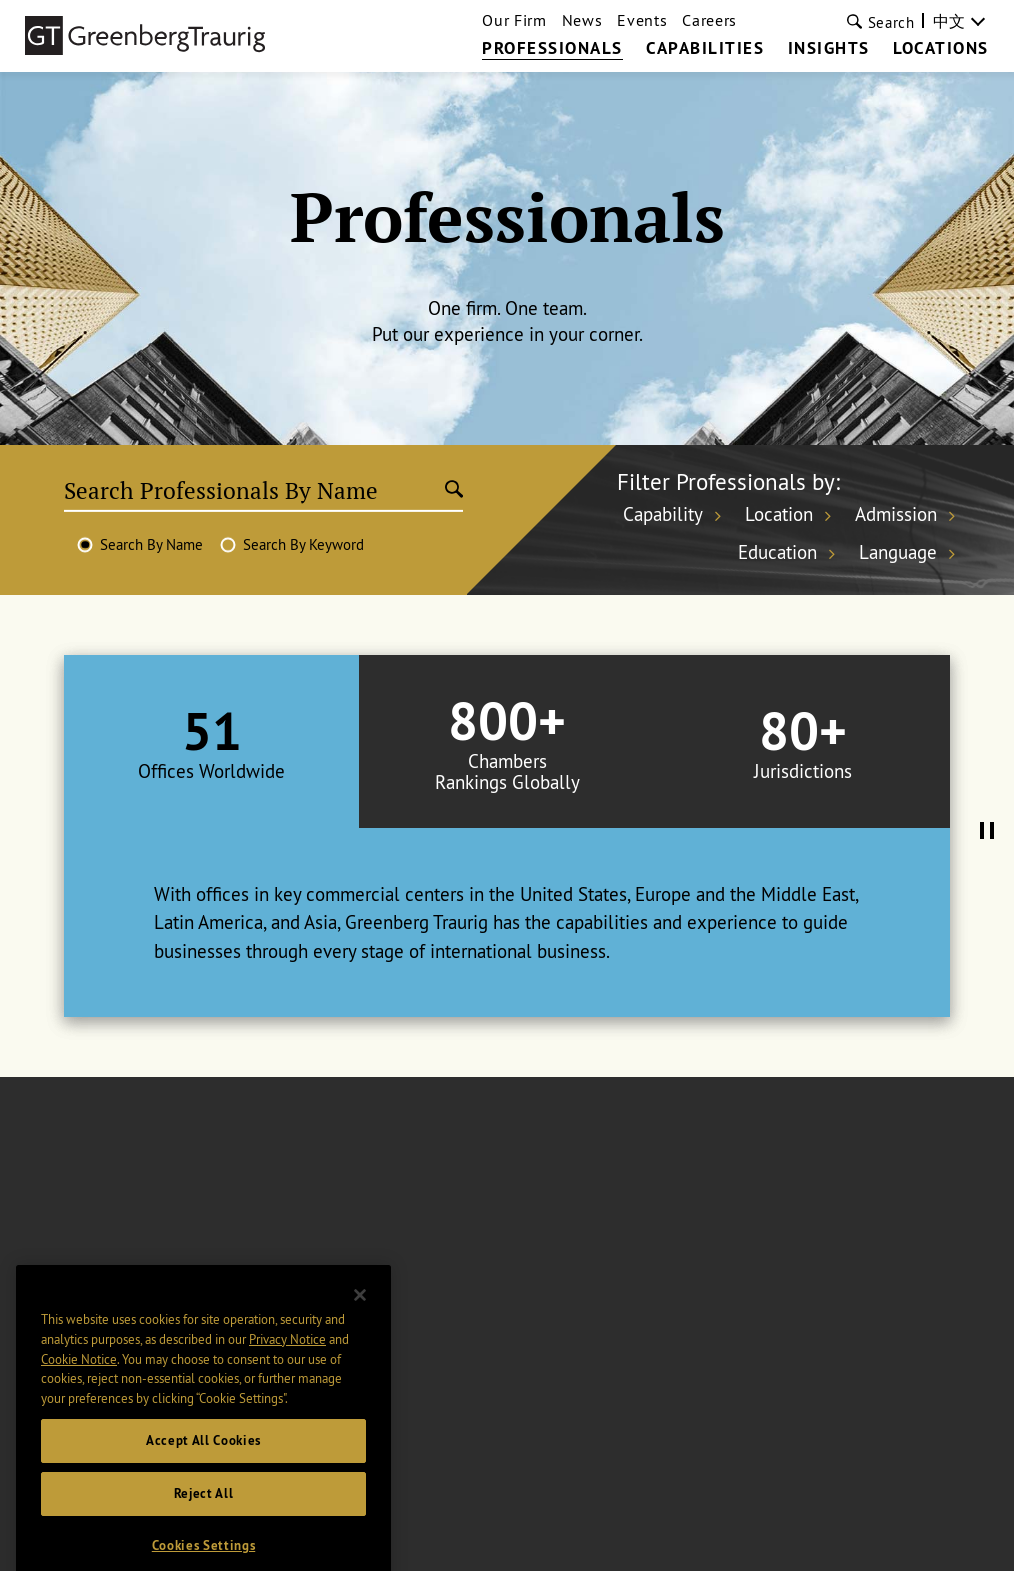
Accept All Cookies (203, 1479)
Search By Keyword (303, 544)
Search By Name (151, 544)
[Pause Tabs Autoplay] (987, 832)
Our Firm (514, 20)
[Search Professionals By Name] (254, 491)
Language (898, 551)
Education (777, 551)
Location (779, 514)
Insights (829, 49)
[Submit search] (454, 491)
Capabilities (705, 49)
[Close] (360, 1335)
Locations (941, 49)
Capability (663, 514)
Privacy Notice (287, 1378)
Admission (896, 514)
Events (642, 20)
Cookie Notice (79, 1398)
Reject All (204, 1533)
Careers (709, 20)
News (582, 20)
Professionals (552, 49)
